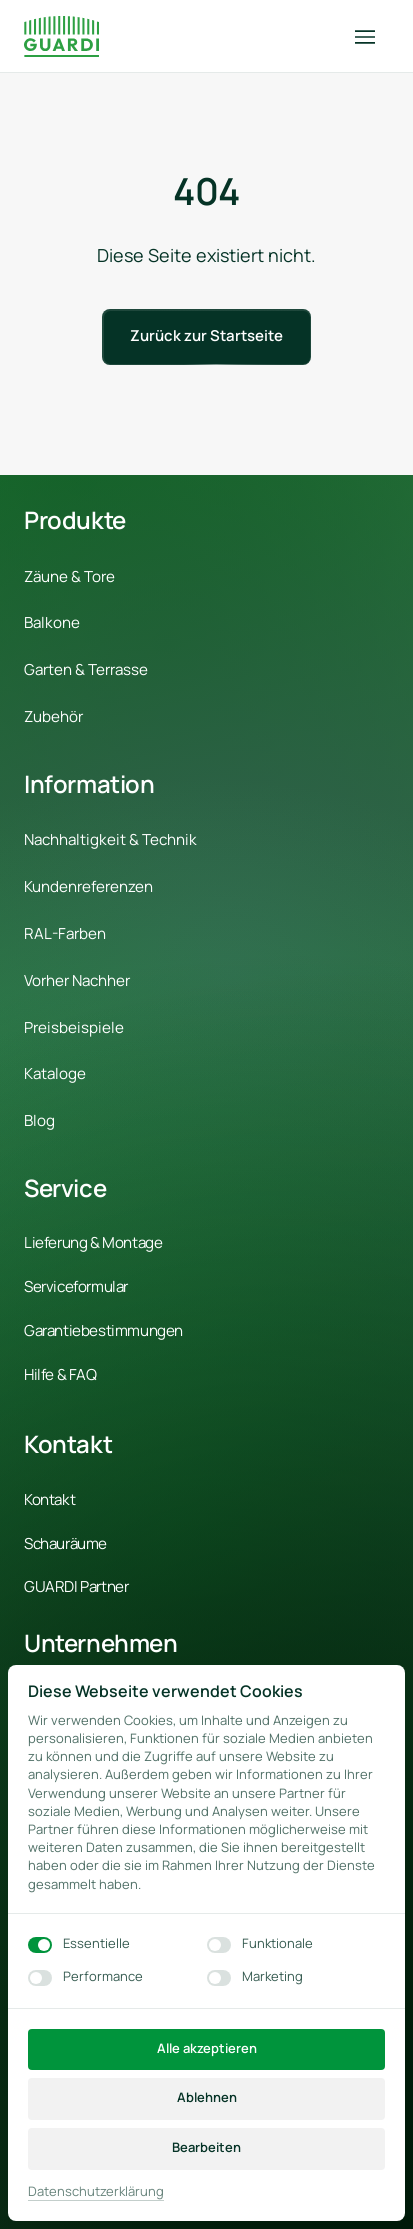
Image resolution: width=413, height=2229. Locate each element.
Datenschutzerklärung (96, 2192)
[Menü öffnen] (372, 36)
